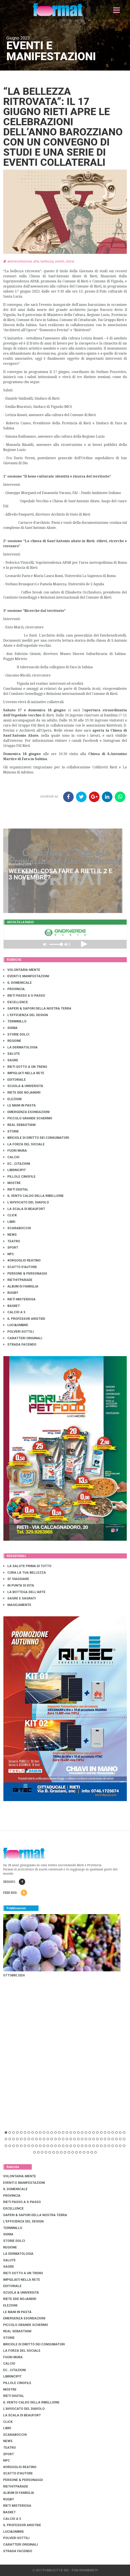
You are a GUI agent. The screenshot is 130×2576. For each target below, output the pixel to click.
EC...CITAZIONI (16, 1164)
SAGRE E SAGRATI (19, 1598)
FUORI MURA (15, 1151)
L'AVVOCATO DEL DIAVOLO (26, 1202)
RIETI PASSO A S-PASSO (24, 995)
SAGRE (10, 1060)
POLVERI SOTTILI (18, 1332)
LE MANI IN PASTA (19, 1105)
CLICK (10, 1215)
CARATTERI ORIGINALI (22, 1338)
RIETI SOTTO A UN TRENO (25, 1067)
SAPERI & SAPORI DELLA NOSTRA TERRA (37, 1008)
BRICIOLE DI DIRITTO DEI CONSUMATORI (36, 1138)
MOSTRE (12, 1183)
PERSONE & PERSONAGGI (25, 1273)
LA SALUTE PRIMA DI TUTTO (27, 1566)
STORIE (11, 1131)
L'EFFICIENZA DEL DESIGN (25, 1015)
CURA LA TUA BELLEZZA (24, 1572)
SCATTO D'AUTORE (20, 1267)
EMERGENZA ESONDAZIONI (26, 1112)
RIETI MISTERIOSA (19, 1299)
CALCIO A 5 (14, 1312)
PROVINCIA (14, 989)
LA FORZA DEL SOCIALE (24, 1144)
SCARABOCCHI (17, 1228)
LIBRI (9, 1222)
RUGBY (10, 1293)
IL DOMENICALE (17, 983)
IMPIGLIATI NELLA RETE (23, 1073)
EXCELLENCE (15, 1002)
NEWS (10, 1235)
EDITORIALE (14, 1080)
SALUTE (11, 1054)
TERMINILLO (14, 1021)
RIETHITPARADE (17, 1280)
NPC (8, 1254)
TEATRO (11, 1241)
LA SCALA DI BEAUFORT (24, 1209)
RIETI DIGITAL (15, 1189)
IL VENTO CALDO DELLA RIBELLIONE (33, 1196)
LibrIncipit (14, 1170)
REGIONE (12, 1041)
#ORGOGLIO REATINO (22, 1260)
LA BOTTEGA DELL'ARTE (24, 1592)
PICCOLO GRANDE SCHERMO (27, 1118)
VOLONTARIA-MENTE (21, 970)
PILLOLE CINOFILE (19, 1176)
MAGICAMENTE (17, 1605)
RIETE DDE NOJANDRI (21, 1092)
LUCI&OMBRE (15, 1325)
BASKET (11, 1306)
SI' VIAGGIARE (16, 1579)
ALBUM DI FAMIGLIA (20, 1286)
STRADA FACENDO (19, 1344)
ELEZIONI (12, 1099)
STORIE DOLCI (16, 1034)
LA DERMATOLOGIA (20, 1047)
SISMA (10, 1028)
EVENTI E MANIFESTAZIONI (26, 976)
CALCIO (11, 1157)
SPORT (10, 1247)
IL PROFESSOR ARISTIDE (24, 1319)
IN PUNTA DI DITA (18, 1585)
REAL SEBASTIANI (19, 1125)
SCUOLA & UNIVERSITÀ (23, 1086)
